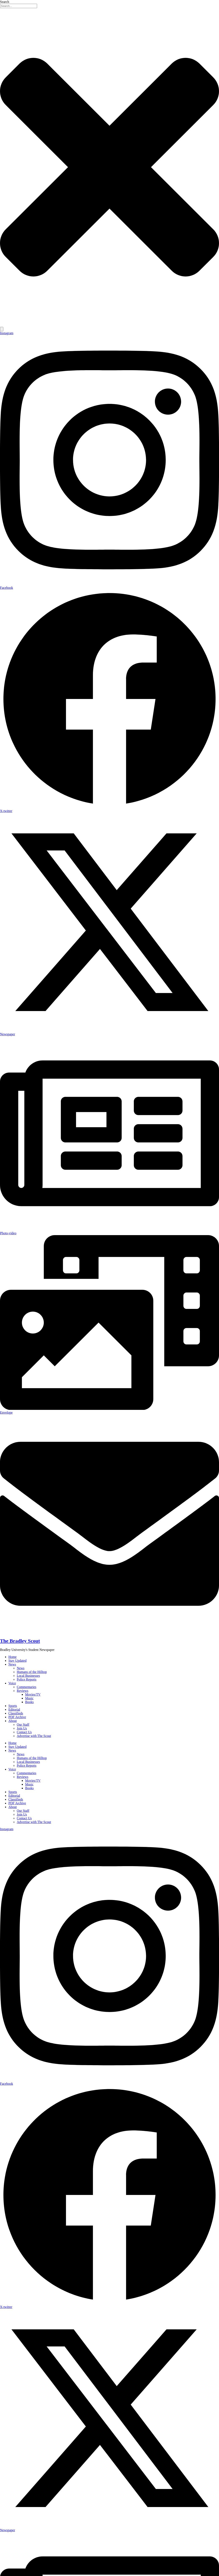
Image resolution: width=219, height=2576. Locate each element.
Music (29, 1698)
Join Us (22, 1728)
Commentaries (26, 1687)
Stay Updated (17, 1660)
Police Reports (26, 1679)
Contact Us (24, 1732)
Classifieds (15, 1713)
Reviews (22, 1690)
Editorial (14, 1709)
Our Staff (23, 1724)
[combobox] (18, 6)
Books (29, 1702)
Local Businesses (28, 1675)
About (12, 1721)
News (12, 1664)
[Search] (1, 329)
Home (12, 1657)
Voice (12, 1683)
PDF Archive (17, 1717)
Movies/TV (33, 1694)
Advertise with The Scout (34, 1736)
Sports (12, 1706)
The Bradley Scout (20, 1641)
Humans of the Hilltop (32, 1672)
